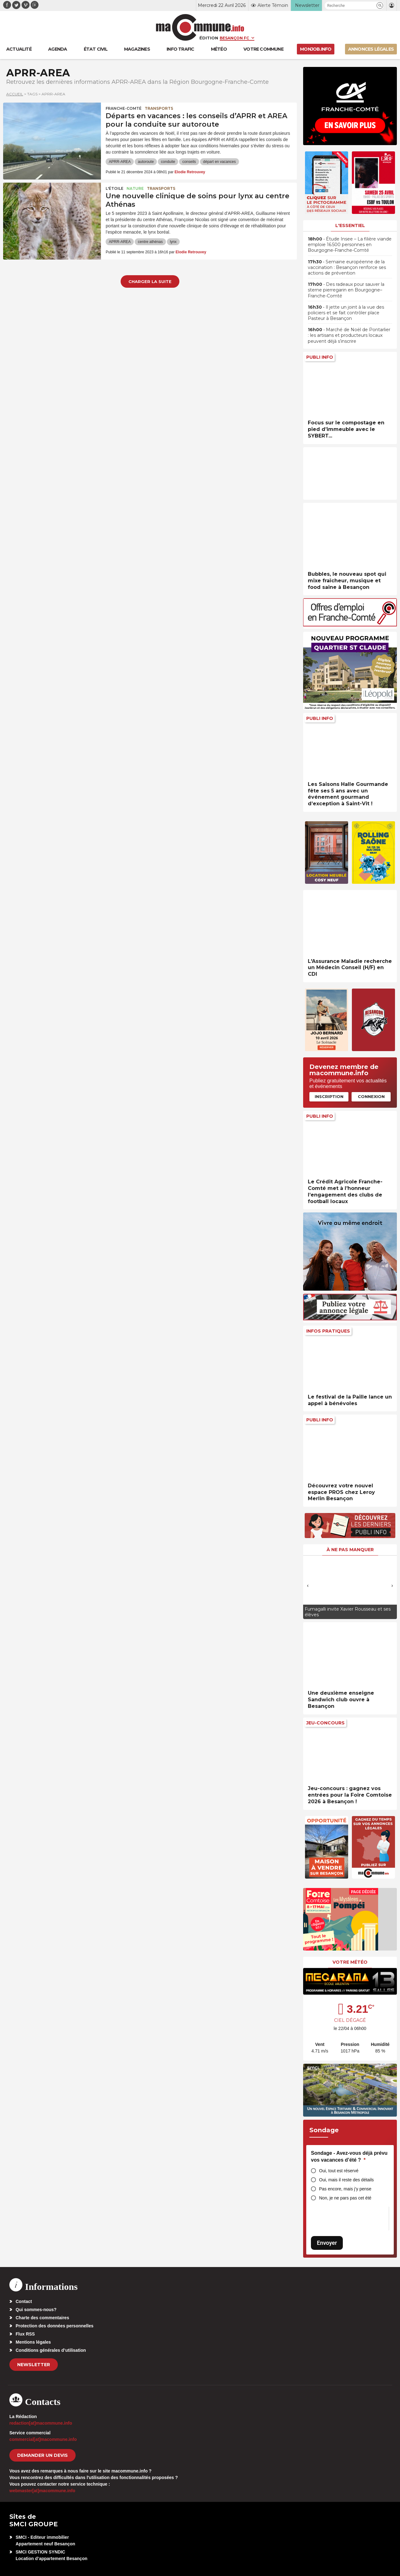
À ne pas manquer (350, 1549)
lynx (173, 242)
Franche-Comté (124, 108)
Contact (24, 2301)
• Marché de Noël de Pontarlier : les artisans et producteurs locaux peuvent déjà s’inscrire (349, 335)
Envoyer (327, 2242)
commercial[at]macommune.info (43, 2439)
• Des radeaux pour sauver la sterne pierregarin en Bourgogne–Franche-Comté (346, 289)
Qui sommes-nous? (36, 2309)
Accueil (14, 94)
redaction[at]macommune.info (40, 2423)
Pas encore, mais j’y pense (345, 2188)
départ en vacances (219, 161)
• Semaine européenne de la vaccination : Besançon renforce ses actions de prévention (347, 267)
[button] (380, 5)
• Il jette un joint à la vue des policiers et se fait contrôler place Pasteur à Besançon (346, 312)
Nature (135, 188)
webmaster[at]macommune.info (42, 2490)
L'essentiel (350, 225)
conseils (189, 161)
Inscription (329, 1096)
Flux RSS (25, 2333)
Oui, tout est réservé (338, 2170)
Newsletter (33, 2364)
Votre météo (350, 1962)
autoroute (146, 161)
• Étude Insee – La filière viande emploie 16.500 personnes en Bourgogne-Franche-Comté (350, 244)
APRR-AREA (120, 161)
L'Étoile (114, 188)
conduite (168, 161)
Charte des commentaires (42, 2317)
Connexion (371, 1096)
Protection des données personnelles (54, 2325)
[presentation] (308, 1585)
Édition (208, 37)
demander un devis (42, 2455)
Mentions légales (33, 2342)
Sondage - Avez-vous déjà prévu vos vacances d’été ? (349, 2156)
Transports (159, 108)
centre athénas (150, 242)
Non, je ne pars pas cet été (345, 2197)
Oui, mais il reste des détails (346, 2179)
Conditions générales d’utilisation (51, 2350)
